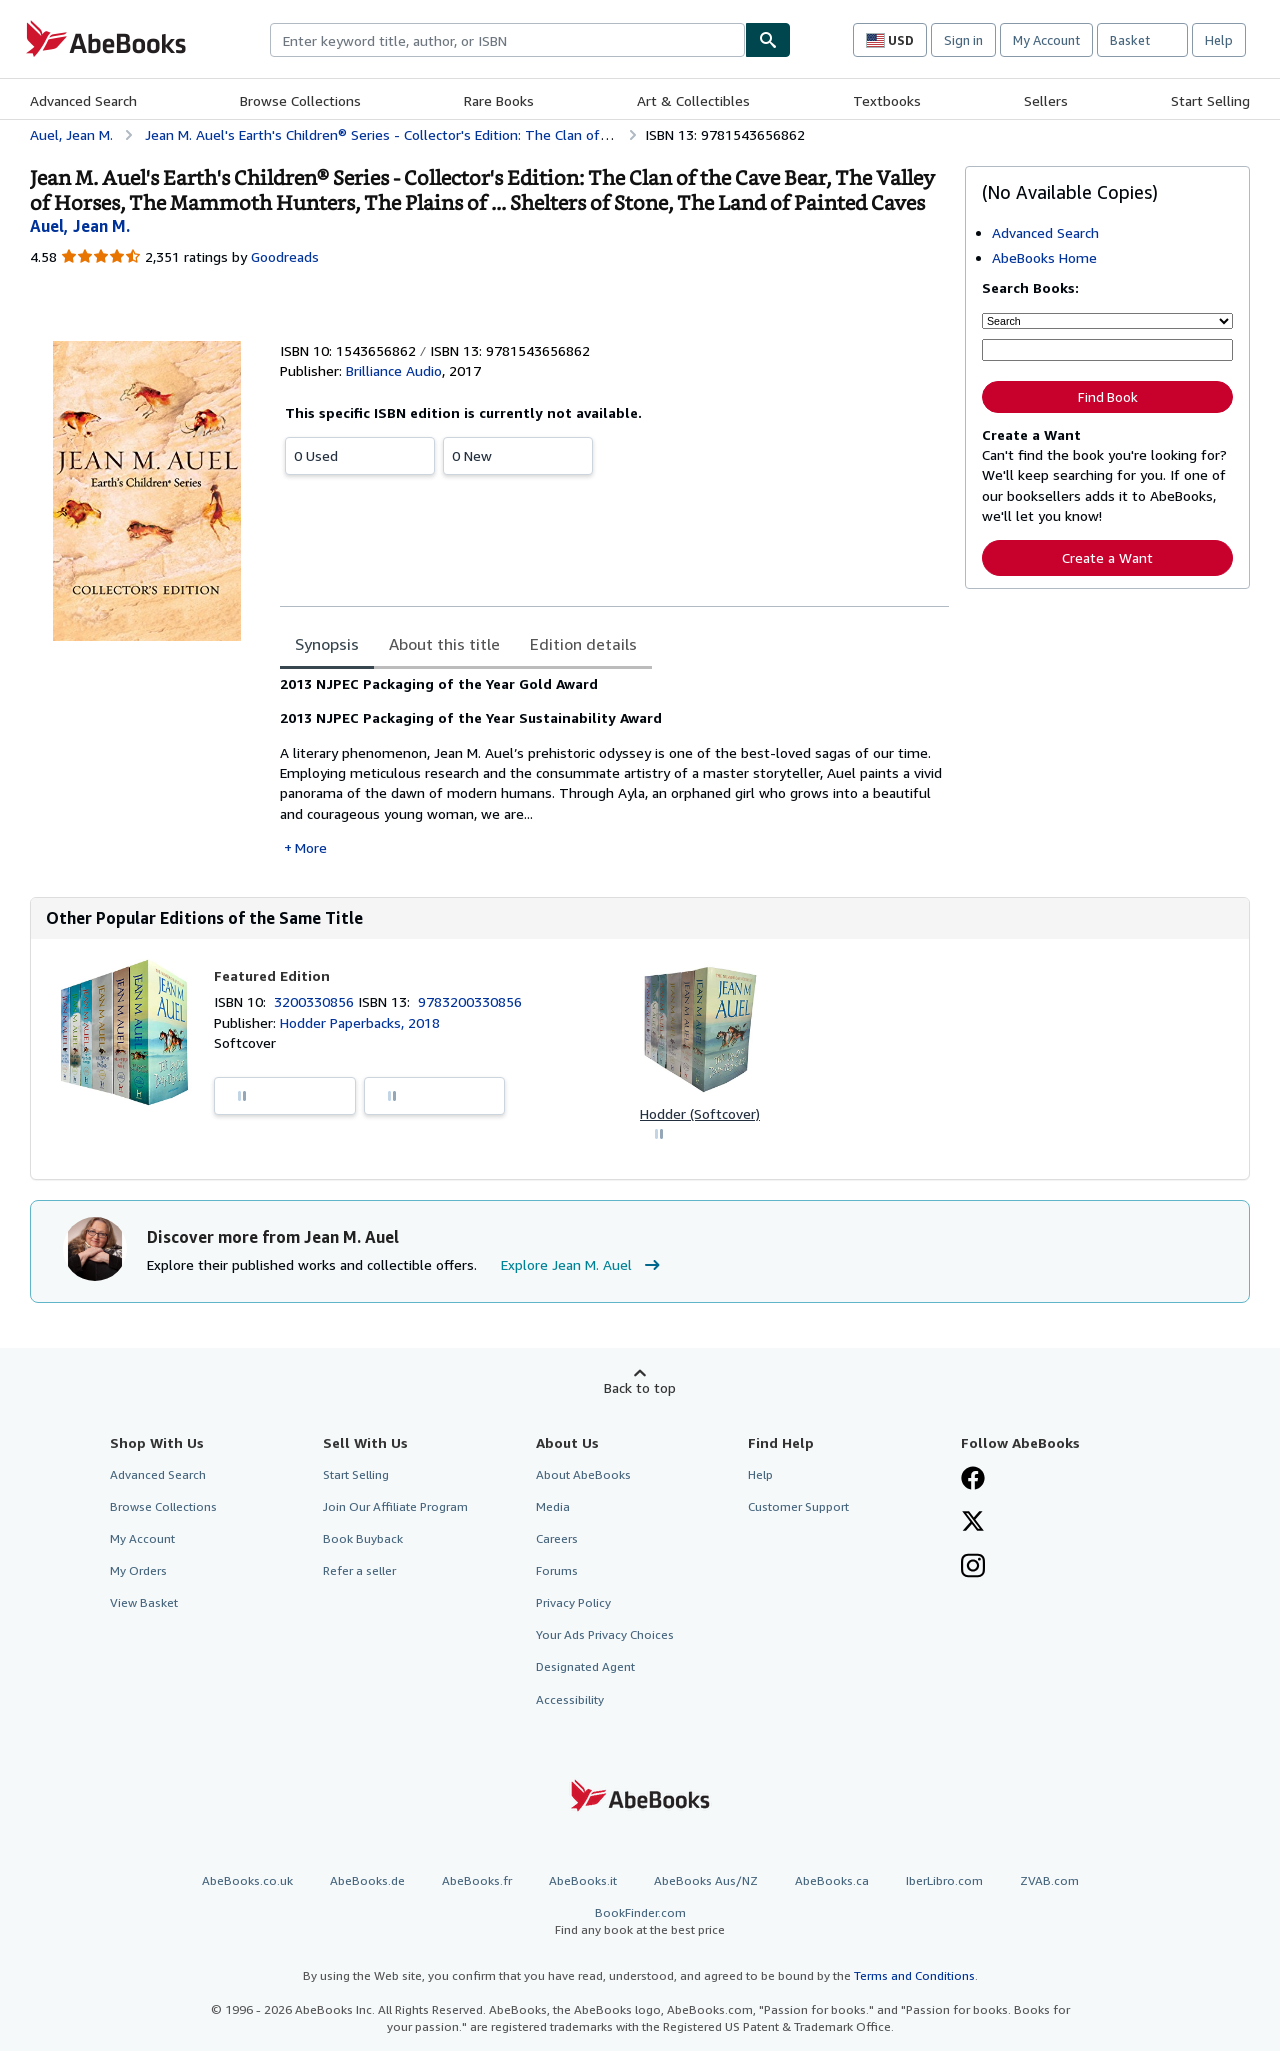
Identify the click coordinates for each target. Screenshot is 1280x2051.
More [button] (311, 847)
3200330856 (316, 1001)
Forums (557, 1570)
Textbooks (887, 100)
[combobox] (507, 40)
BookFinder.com (640, 1921)
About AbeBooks (583, 1474)
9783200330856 (470, 1001)
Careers (557, 1538)
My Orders (138, 1570)
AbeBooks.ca (832, 1880)
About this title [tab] (444, 644)
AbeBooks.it (583, 1880)
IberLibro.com (944, 1880)
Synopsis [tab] (327, 644)
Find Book (1108, 397)
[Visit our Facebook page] (973, 1480)
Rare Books (499, 100)
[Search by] (1107, 321)
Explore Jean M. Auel (583, 1265)
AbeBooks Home (1044, 257)
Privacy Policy (573, 1602)
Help (1219, 40)
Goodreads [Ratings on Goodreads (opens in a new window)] (285, 256)
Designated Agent (585, 1666)
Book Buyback (363, 1538)
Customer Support (798, 1506)
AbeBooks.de (367, 1880)
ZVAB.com (1049, 1880)
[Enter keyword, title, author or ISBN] (1107, 350)
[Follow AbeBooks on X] (973, 1523)
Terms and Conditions (914, 1975)
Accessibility (570, 1699)
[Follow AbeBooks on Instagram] (973, 1568)
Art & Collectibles (693, 100)
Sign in (963, 40)
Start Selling (1210, 100)
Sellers (1046, 100)
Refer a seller (359, 1570)
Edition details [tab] (583, 644)
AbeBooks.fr (477, 1880)
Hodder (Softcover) (700, 1113)
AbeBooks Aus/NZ (706, 1880)
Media (553, 1506)
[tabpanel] (614, 766)
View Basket (144, 1602)
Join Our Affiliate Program (395, 1506)
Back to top (640, 1387)
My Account (1046, 40)
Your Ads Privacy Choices (605, 1634)
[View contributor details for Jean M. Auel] (80, 226)
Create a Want (1107, 557)
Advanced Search (83, 100)
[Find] (768, 40)
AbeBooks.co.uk (247, 1880)
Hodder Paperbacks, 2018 (360, 1022)
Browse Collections (300, 100)
